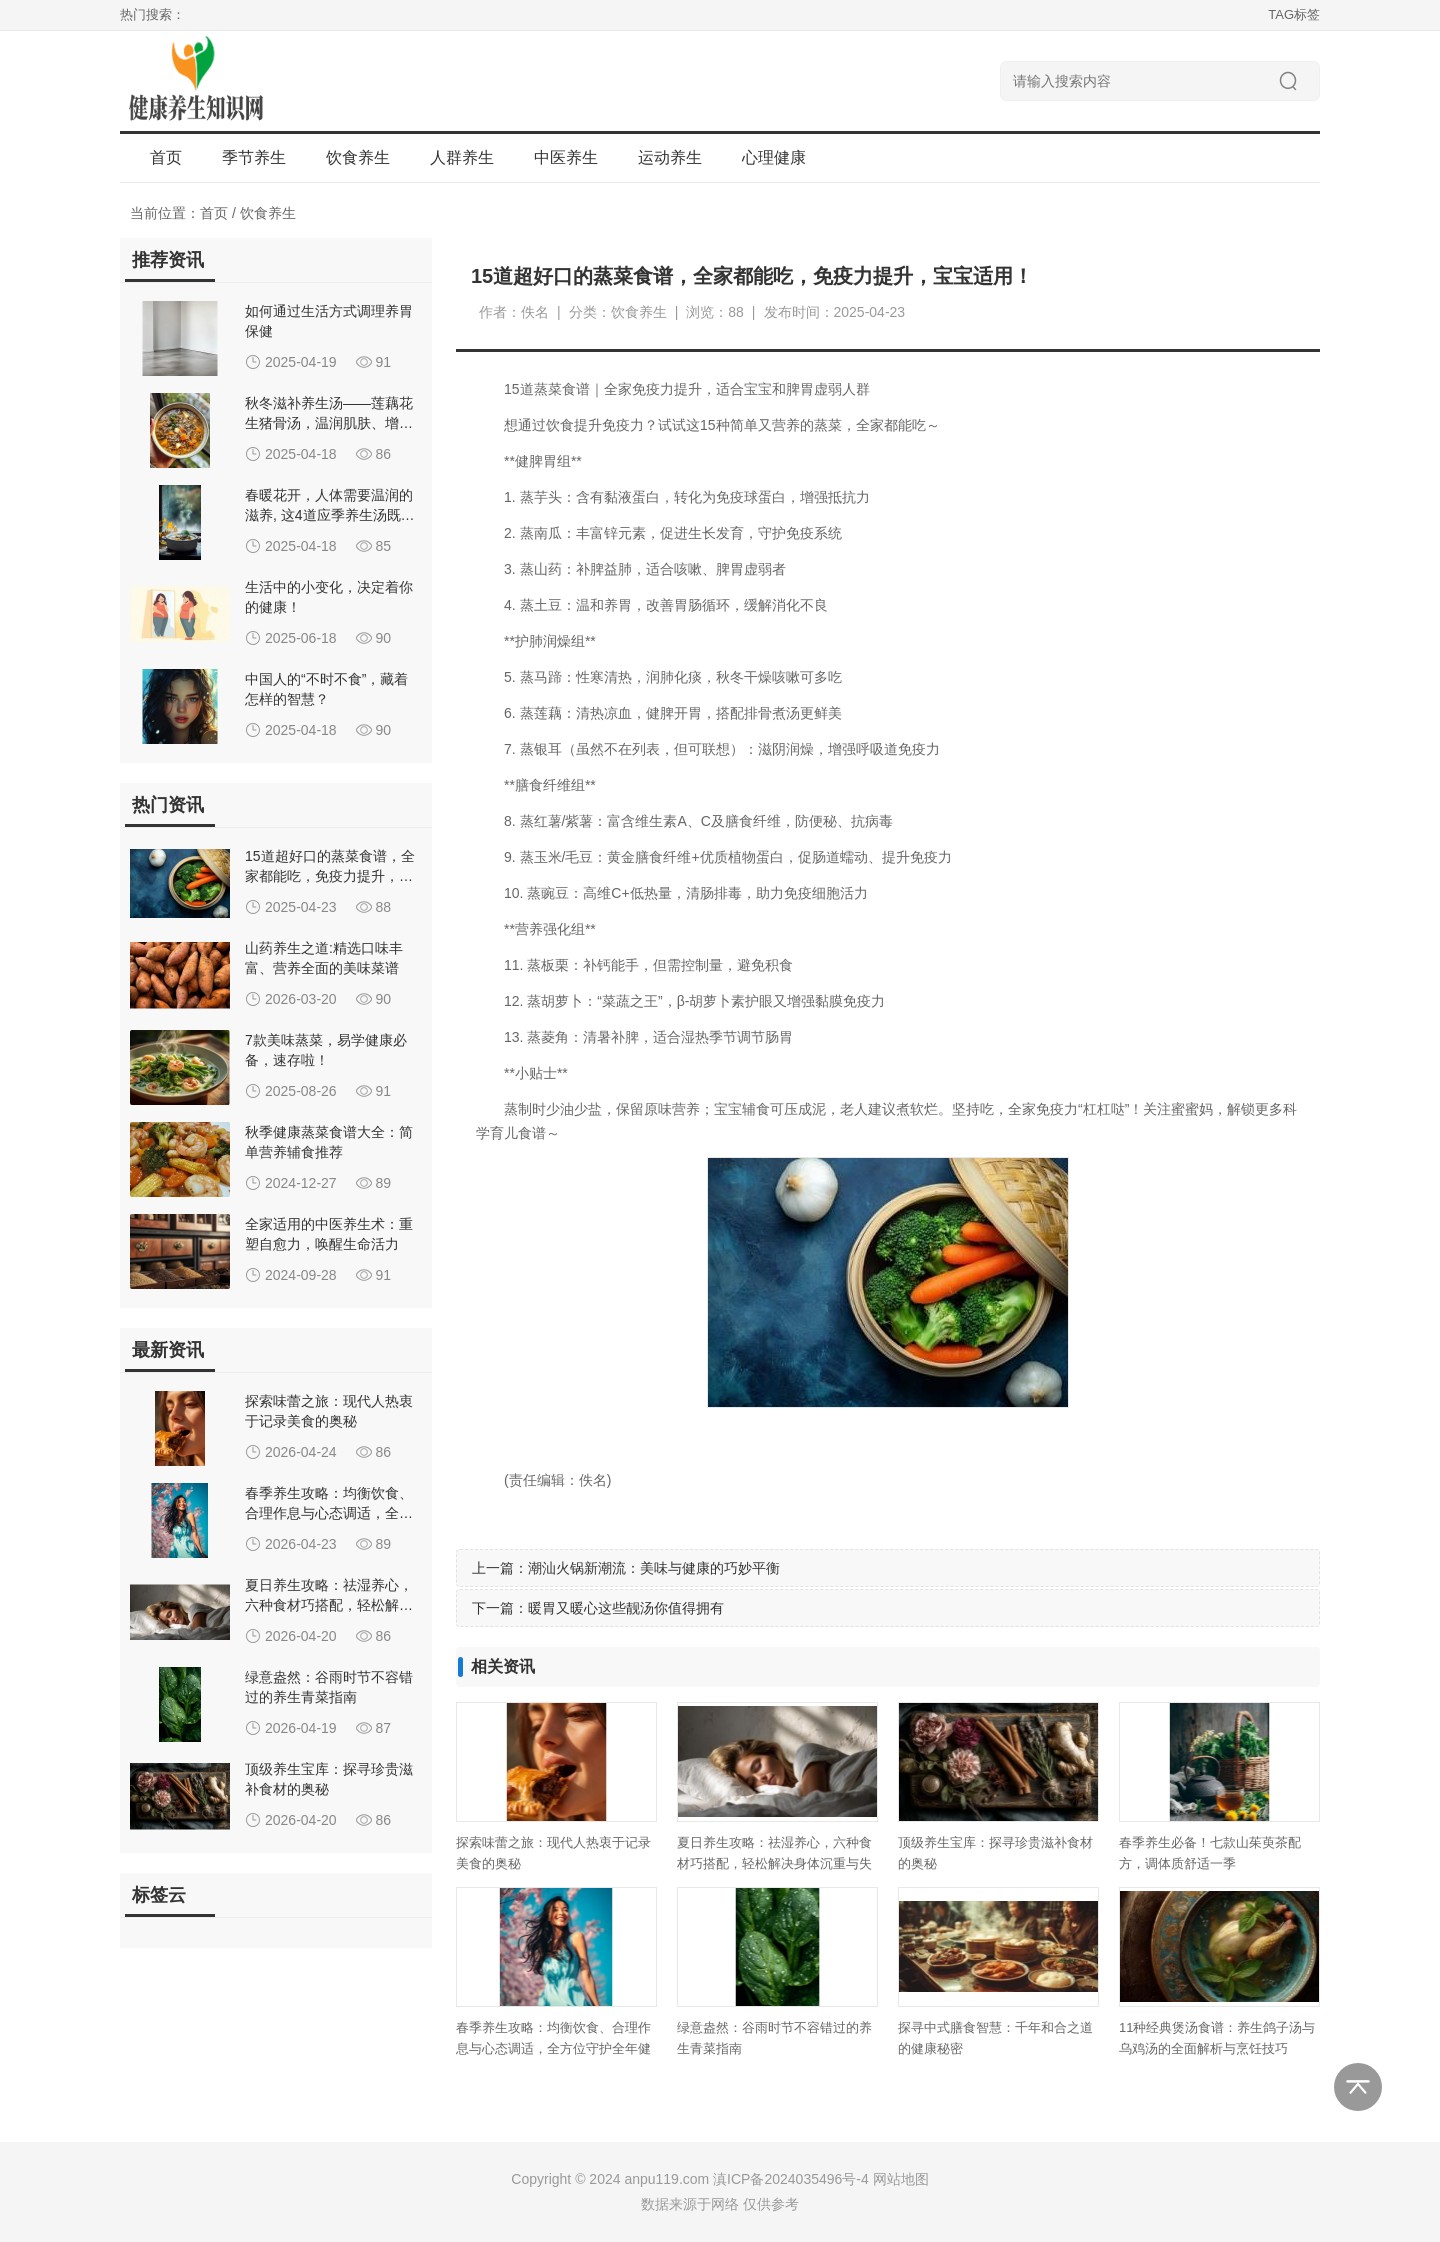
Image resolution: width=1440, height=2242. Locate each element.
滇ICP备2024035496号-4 (791, 2179)
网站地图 (901, 2179)
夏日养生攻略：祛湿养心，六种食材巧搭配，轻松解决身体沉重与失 (329, 1605)
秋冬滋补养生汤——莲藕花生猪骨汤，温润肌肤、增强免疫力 (329, 423)
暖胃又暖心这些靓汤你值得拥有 (626, 1608)
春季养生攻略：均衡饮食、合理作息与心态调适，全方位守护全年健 (329, 1513)
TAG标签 (1294, 14)
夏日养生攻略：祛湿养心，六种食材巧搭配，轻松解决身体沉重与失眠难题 (774, 1863)
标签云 (159, 1895)
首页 (166, 157)
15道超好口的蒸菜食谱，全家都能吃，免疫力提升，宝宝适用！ (330, 876)
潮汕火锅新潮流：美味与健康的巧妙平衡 (654, 1568)
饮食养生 (268, 213)
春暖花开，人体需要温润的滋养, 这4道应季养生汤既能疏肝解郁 (330, 515)
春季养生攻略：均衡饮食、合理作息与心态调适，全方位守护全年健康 (553, 2048)
